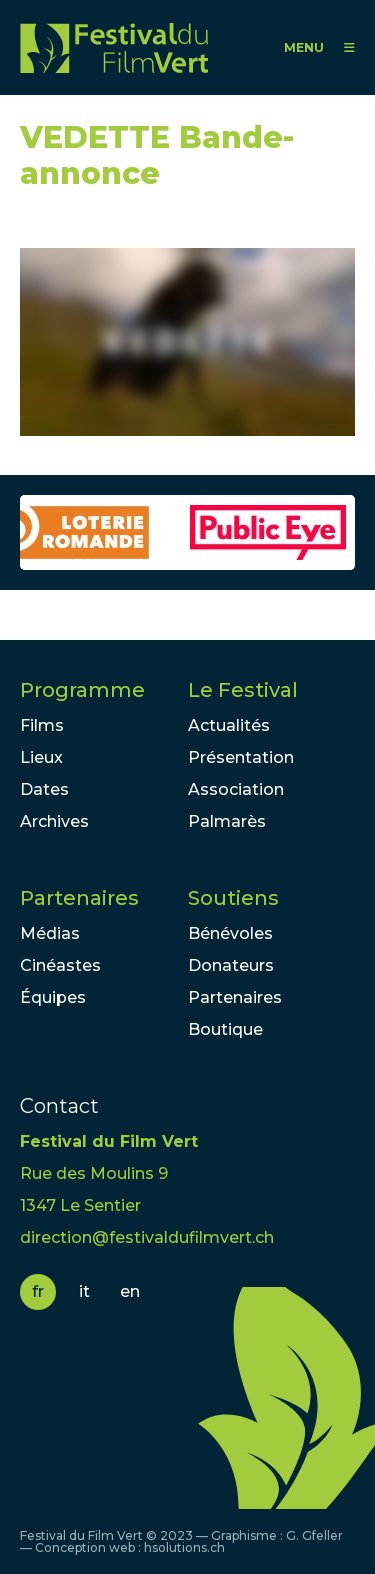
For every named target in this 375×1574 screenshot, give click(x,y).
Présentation (241, 757)
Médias (50, 933)
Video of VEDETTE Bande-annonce (187, 342)
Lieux (41, 757)
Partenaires (79, 898)
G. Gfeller (314, 1535)
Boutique (225, 1029)
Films (42, 725)
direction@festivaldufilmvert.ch (147, 1237)
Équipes (53, 997)
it (84, 1291)
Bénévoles (230, 933)
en (130, 1291)
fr (38, 1291)
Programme (82, 690)
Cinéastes (60, 965)
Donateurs (231, 965)
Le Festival (243, 690)
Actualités (229, 725)
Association (236, 789)
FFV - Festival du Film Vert (114, 47)
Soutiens (233, 898)
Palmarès (227, 821)
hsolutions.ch (184, 1547)
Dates (44, 789)
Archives (54, 821)
